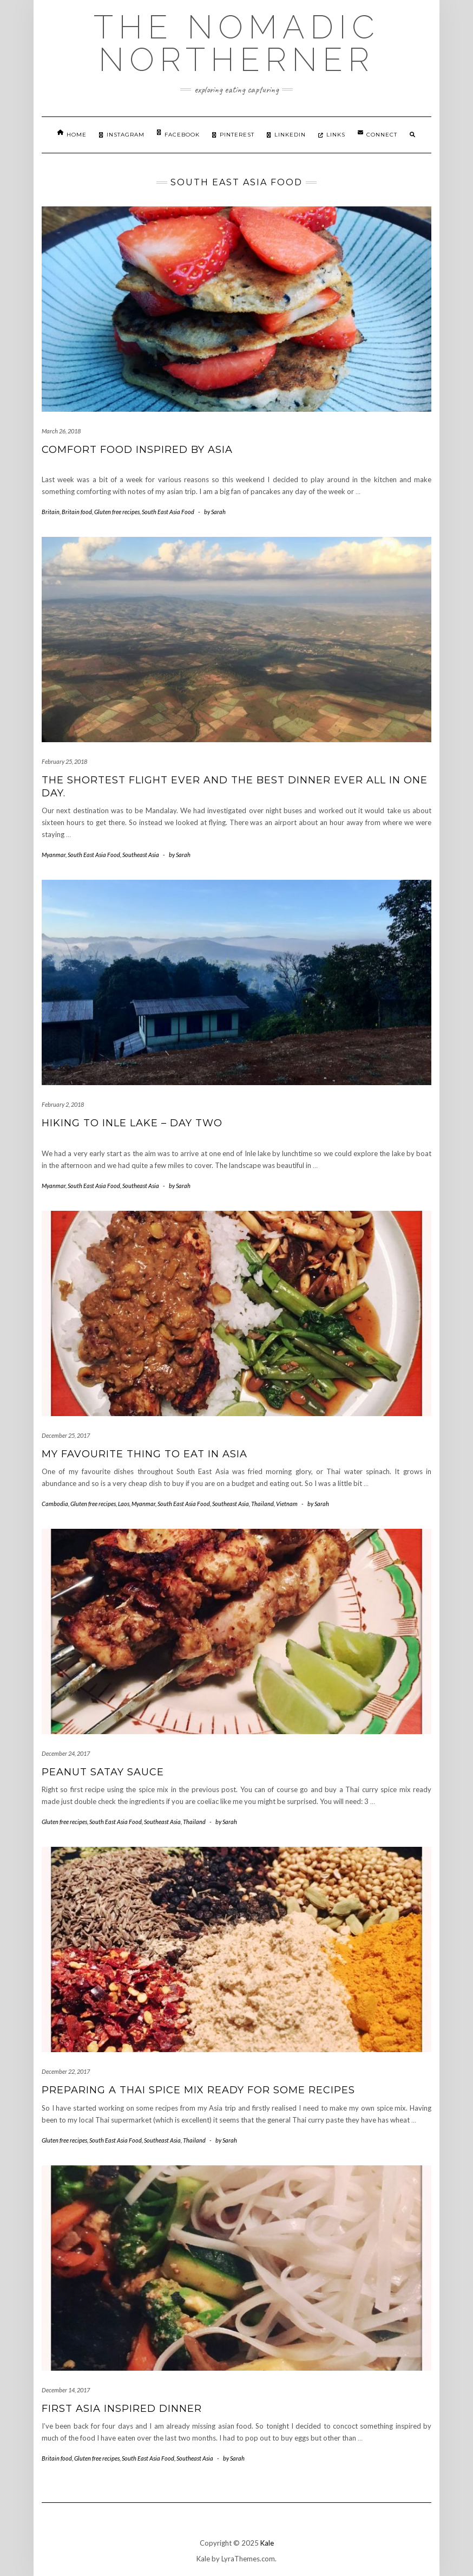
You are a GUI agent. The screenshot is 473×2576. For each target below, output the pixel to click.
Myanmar (53, 854)
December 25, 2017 (66, 1435)
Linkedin (286, 134)
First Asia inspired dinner (122, 2409)
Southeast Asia (140, 854)
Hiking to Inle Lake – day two (132, 1123)
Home (72, 133)
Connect (377, 133)
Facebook (178, 133)
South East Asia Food (168, 511)
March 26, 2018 (61, 430)
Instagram (121, 134)
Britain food (77, 511)
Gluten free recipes (117, 511)
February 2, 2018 (63, 1104)
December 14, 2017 (66, 2389)
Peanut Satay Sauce (103, 1772)
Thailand (262, 1503)
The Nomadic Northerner (237, 43)
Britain (51, 511)
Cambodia (55, 1503)
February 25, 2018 (64, 761)
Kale (267, 2543)
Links (331, 134)
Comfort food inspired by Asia (137, 450)
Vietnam (287, 1503)
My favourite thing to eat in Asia (144, 1454)
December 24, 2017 (66, 1753)
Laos (123, 1503)
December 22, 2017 (66, 2071)
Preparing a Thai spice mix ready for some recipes (198, 2090)
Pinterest (233, 134)
